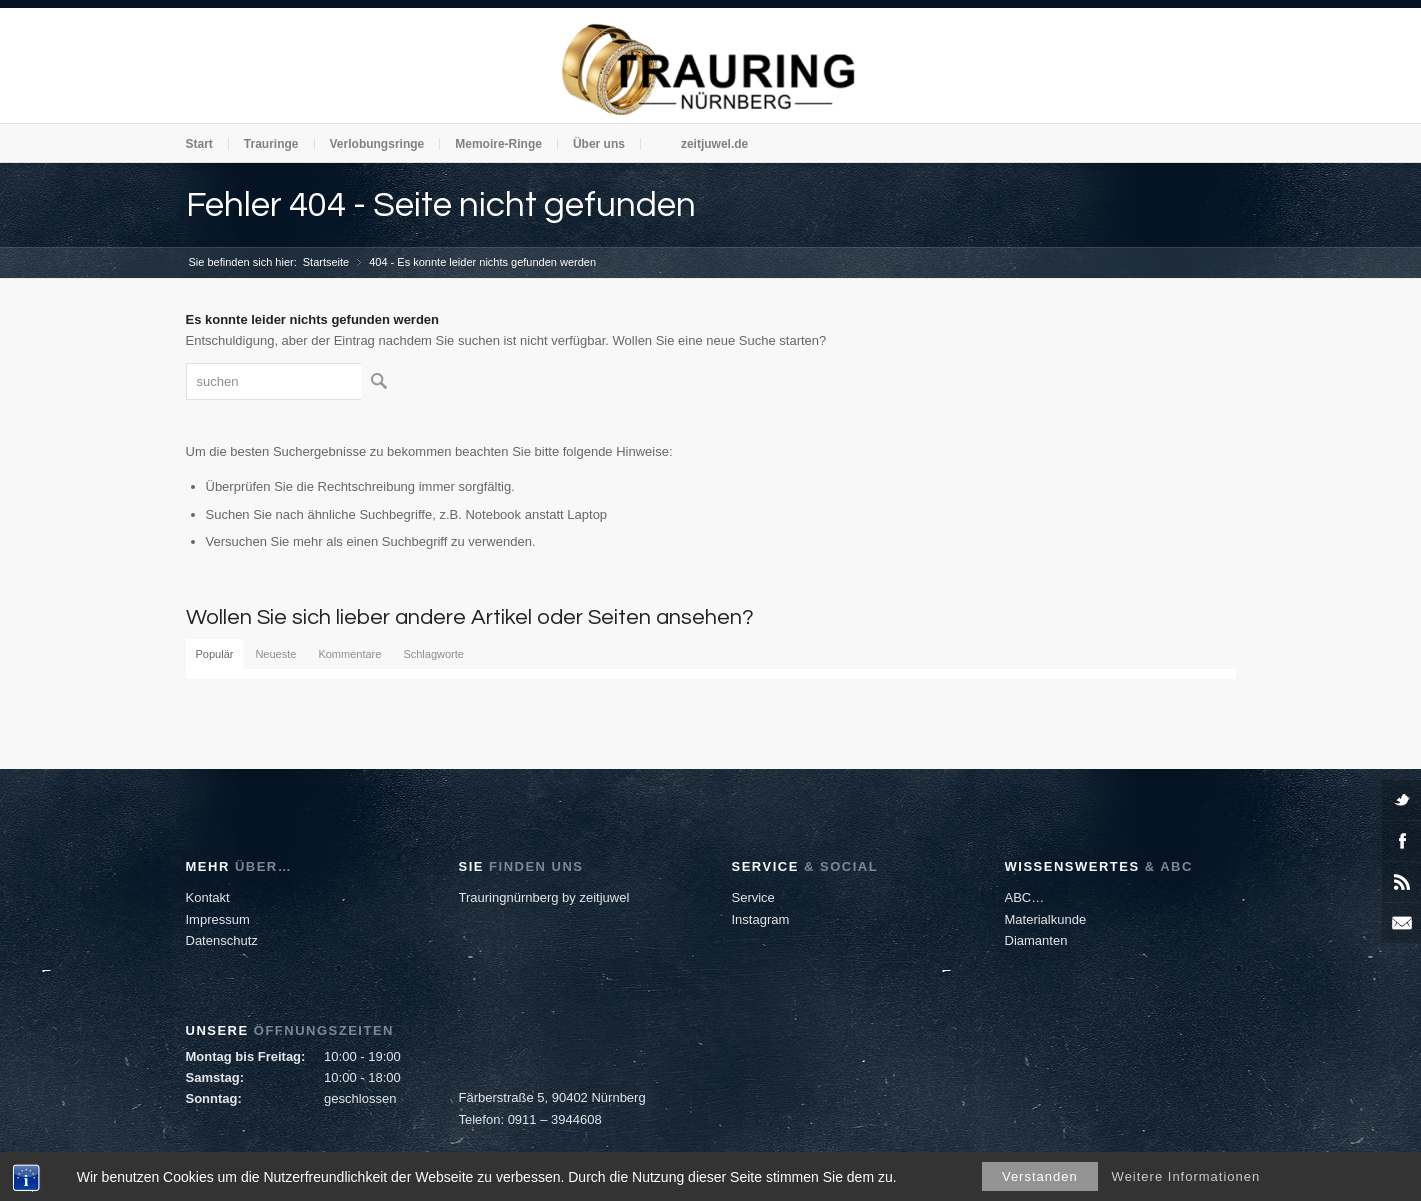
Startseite (326, 262)
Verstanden (1040, 1176)
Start (199, 144)
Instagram (761, 919)
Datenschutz (222, 940)
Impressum (218, 919)
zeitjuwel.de (714, 144)
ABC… (1025, 897)
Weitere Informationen (1186, 1176)
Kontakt (208, 897)
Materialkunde (1046, 919)
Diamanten (1036, 940)
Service (753, 897)
